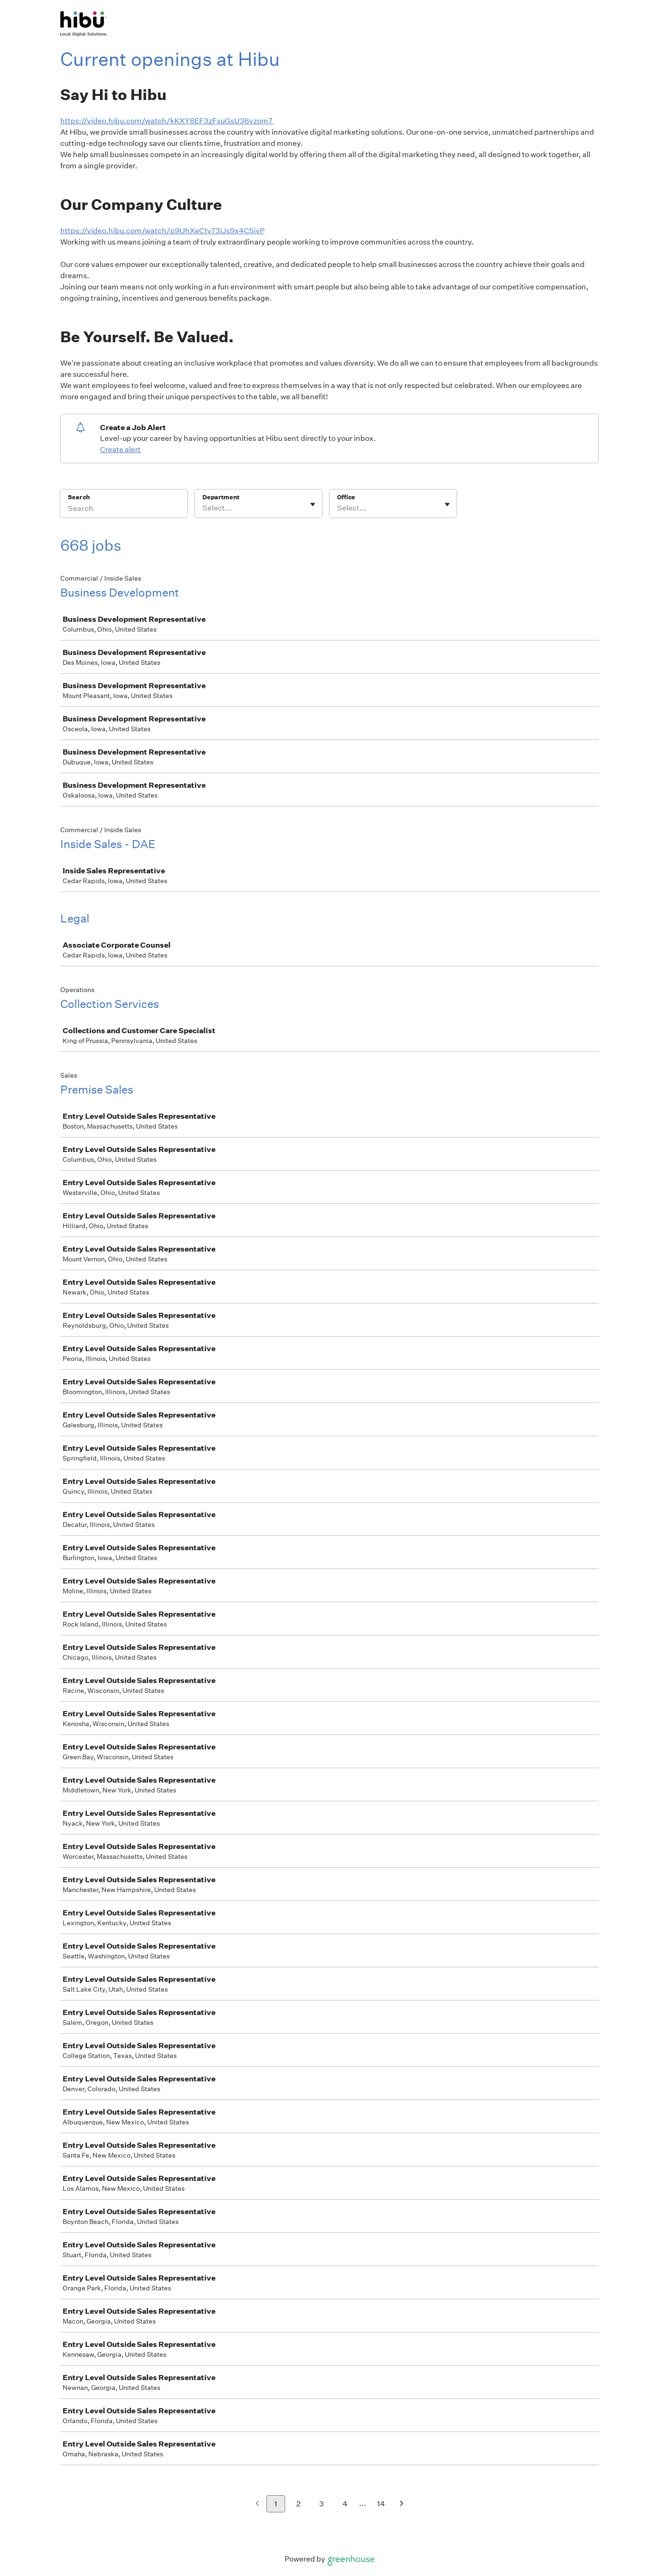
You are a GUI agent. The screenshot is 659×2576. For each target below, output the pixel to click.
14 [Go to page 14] (381, 2503)
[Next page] (401, 2504)
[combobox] (203, 508)
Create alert (120, 449)
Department (220, 497)
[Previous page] (257, 2504)
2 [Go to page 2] (298, 2503)
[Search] (123, 510)
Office (346, 497)
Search (79, 497)
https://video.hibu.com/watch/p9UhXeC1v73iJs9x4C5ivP (162, 230)
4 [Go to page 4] (345, 2503)
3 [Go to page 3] (321, 2503)
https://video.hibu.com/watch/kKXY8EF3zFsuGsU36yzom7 (167, 120)
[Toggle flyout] (312, 504)
